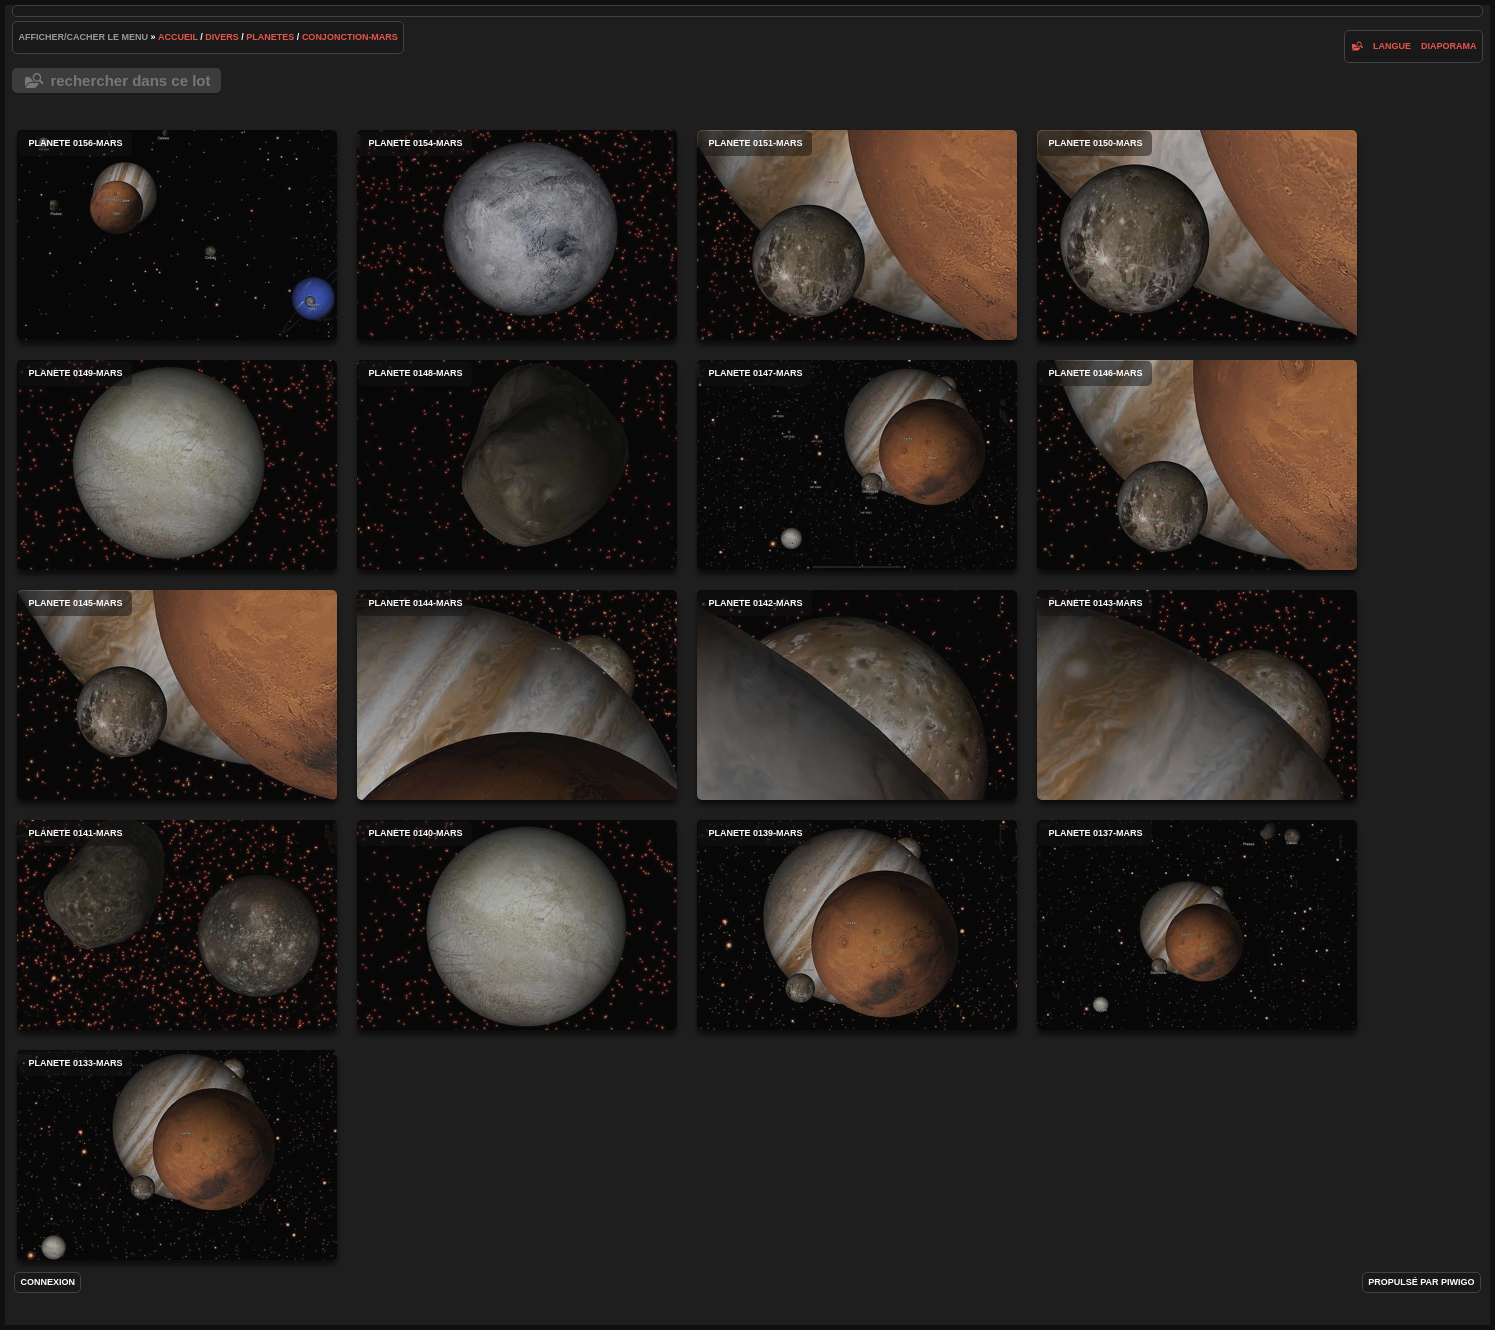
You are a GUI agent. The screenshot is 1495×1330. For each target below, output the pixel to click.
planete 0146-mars (1197, 465)
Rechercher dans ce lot (130, 80)
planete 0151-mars (857, 235)
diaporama (1449, 46)
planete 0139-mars (857, 925)
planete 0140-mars (517, 925)
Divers (222, 37)
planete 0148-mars (517, 465)
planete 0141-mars (177, 925)
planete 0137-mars (1197, 925)
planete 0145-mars (177, 695)
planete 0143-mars (1197, 695)
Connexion (47, 1282)
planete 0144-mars (517, 695)
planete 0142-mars (857, 695)
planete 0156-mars (177, 235)
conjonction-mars (350, 37)
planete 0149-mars (177, 465)
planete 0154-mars (517, 235)
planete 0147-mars (857, 465)
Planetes (270, 37)
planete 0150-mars (1197, 235)
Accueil (178, 37)
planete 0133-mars (177, 1155)
